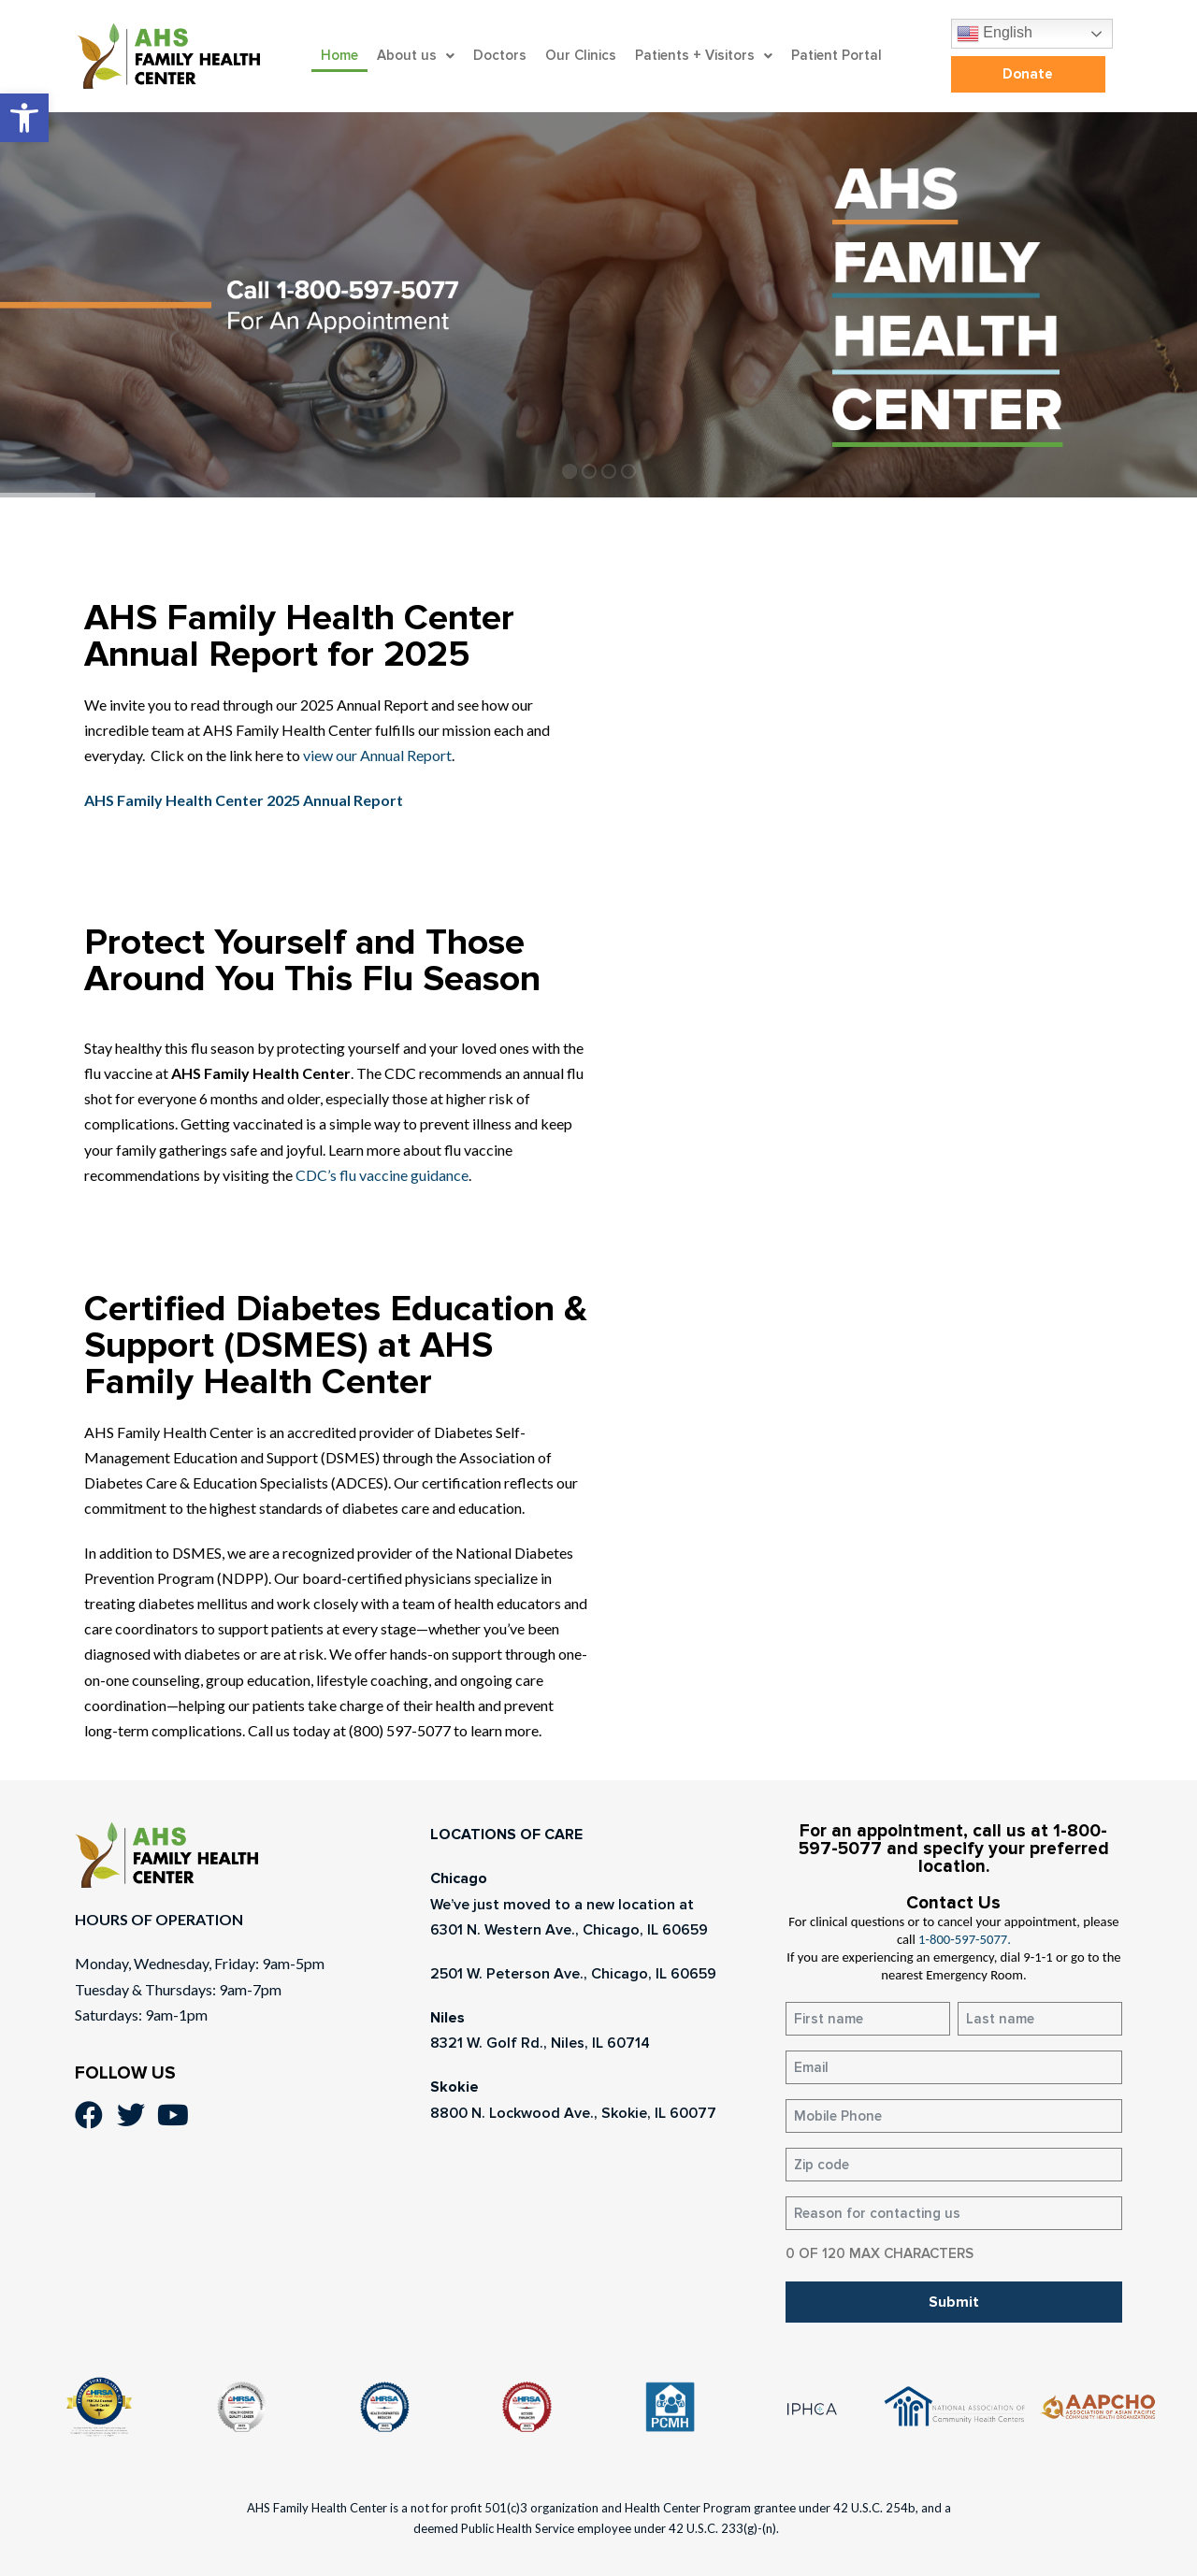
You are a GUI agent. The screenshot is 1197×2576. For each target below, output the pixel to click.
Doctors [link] (499, 55)
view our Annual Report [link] (376, 755)
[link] (24, 118)
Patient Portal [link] (836, 55)
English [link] (994, 33)
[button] (416, 55)
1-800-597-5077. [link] (964, 1939)
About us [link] (415, 55)
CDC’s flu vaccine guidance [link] (382, 1175)
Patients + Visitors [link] (703, 55)
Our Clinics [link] (580, 55)
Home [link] (339, 55)
